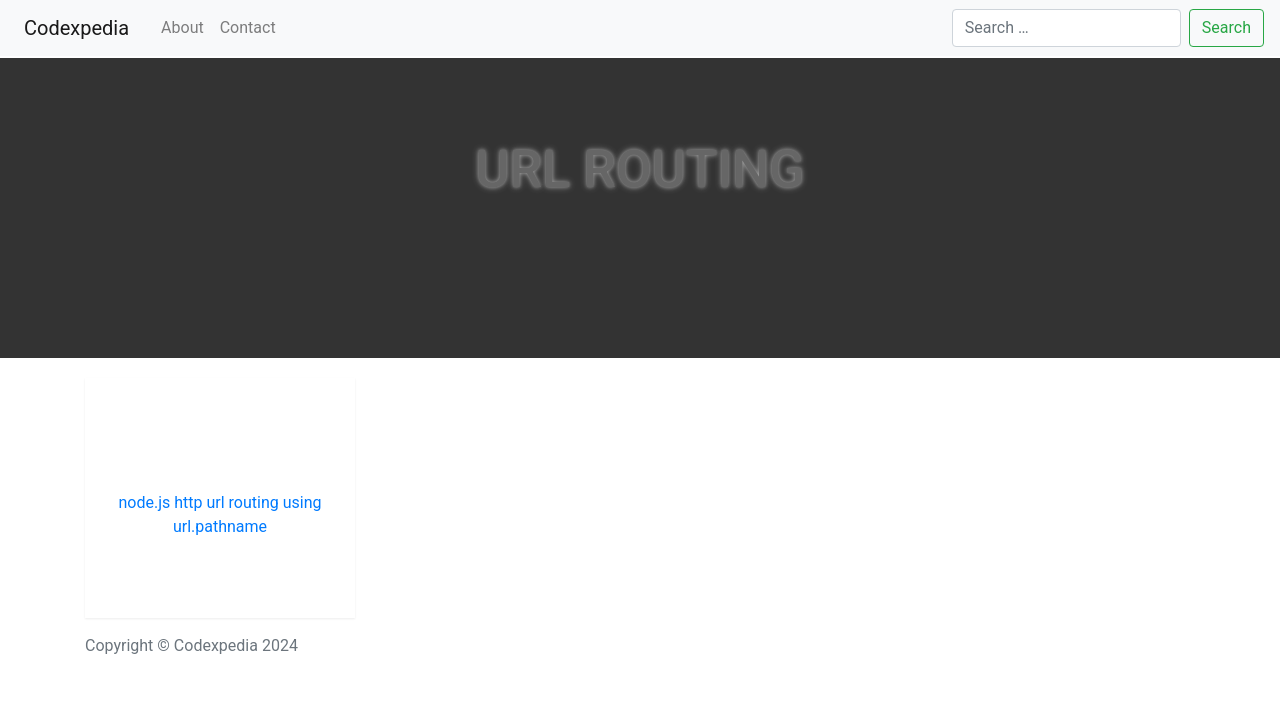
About (182, 27)
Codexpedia (80, 26)
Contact (248, 27)
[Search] (1066, 28)
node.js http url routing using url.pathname (220, 514)
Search (1226, 27)
